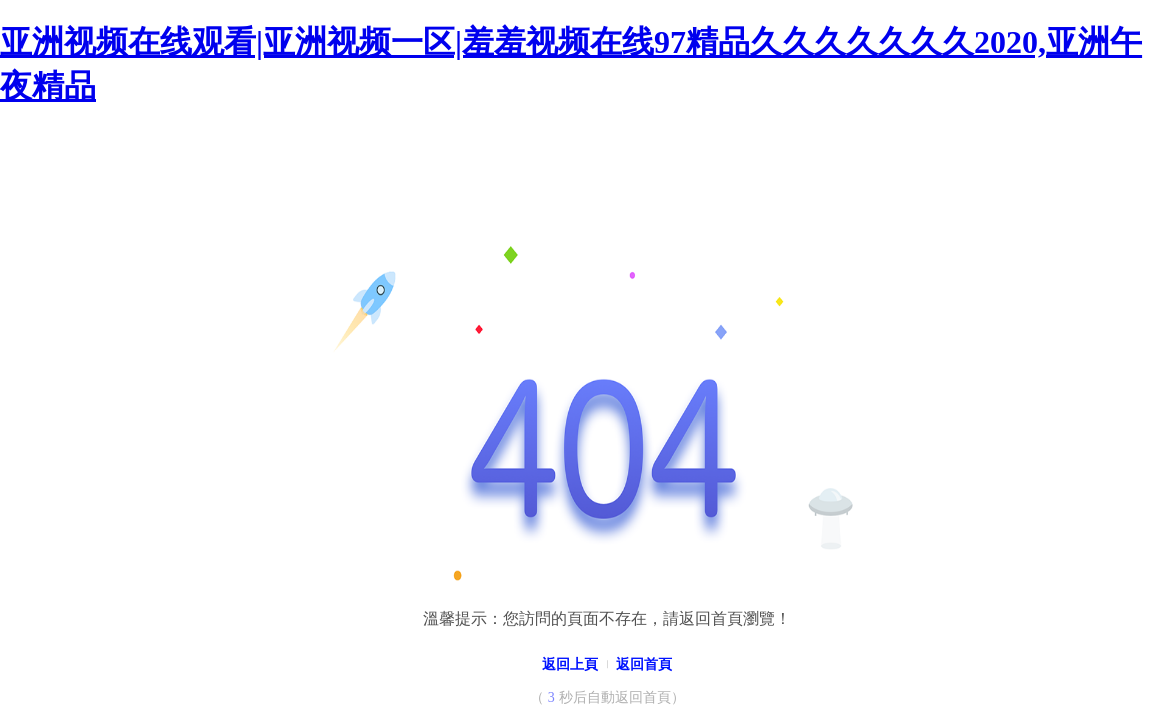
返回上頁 (570, 664)
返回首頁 (644, 664)
